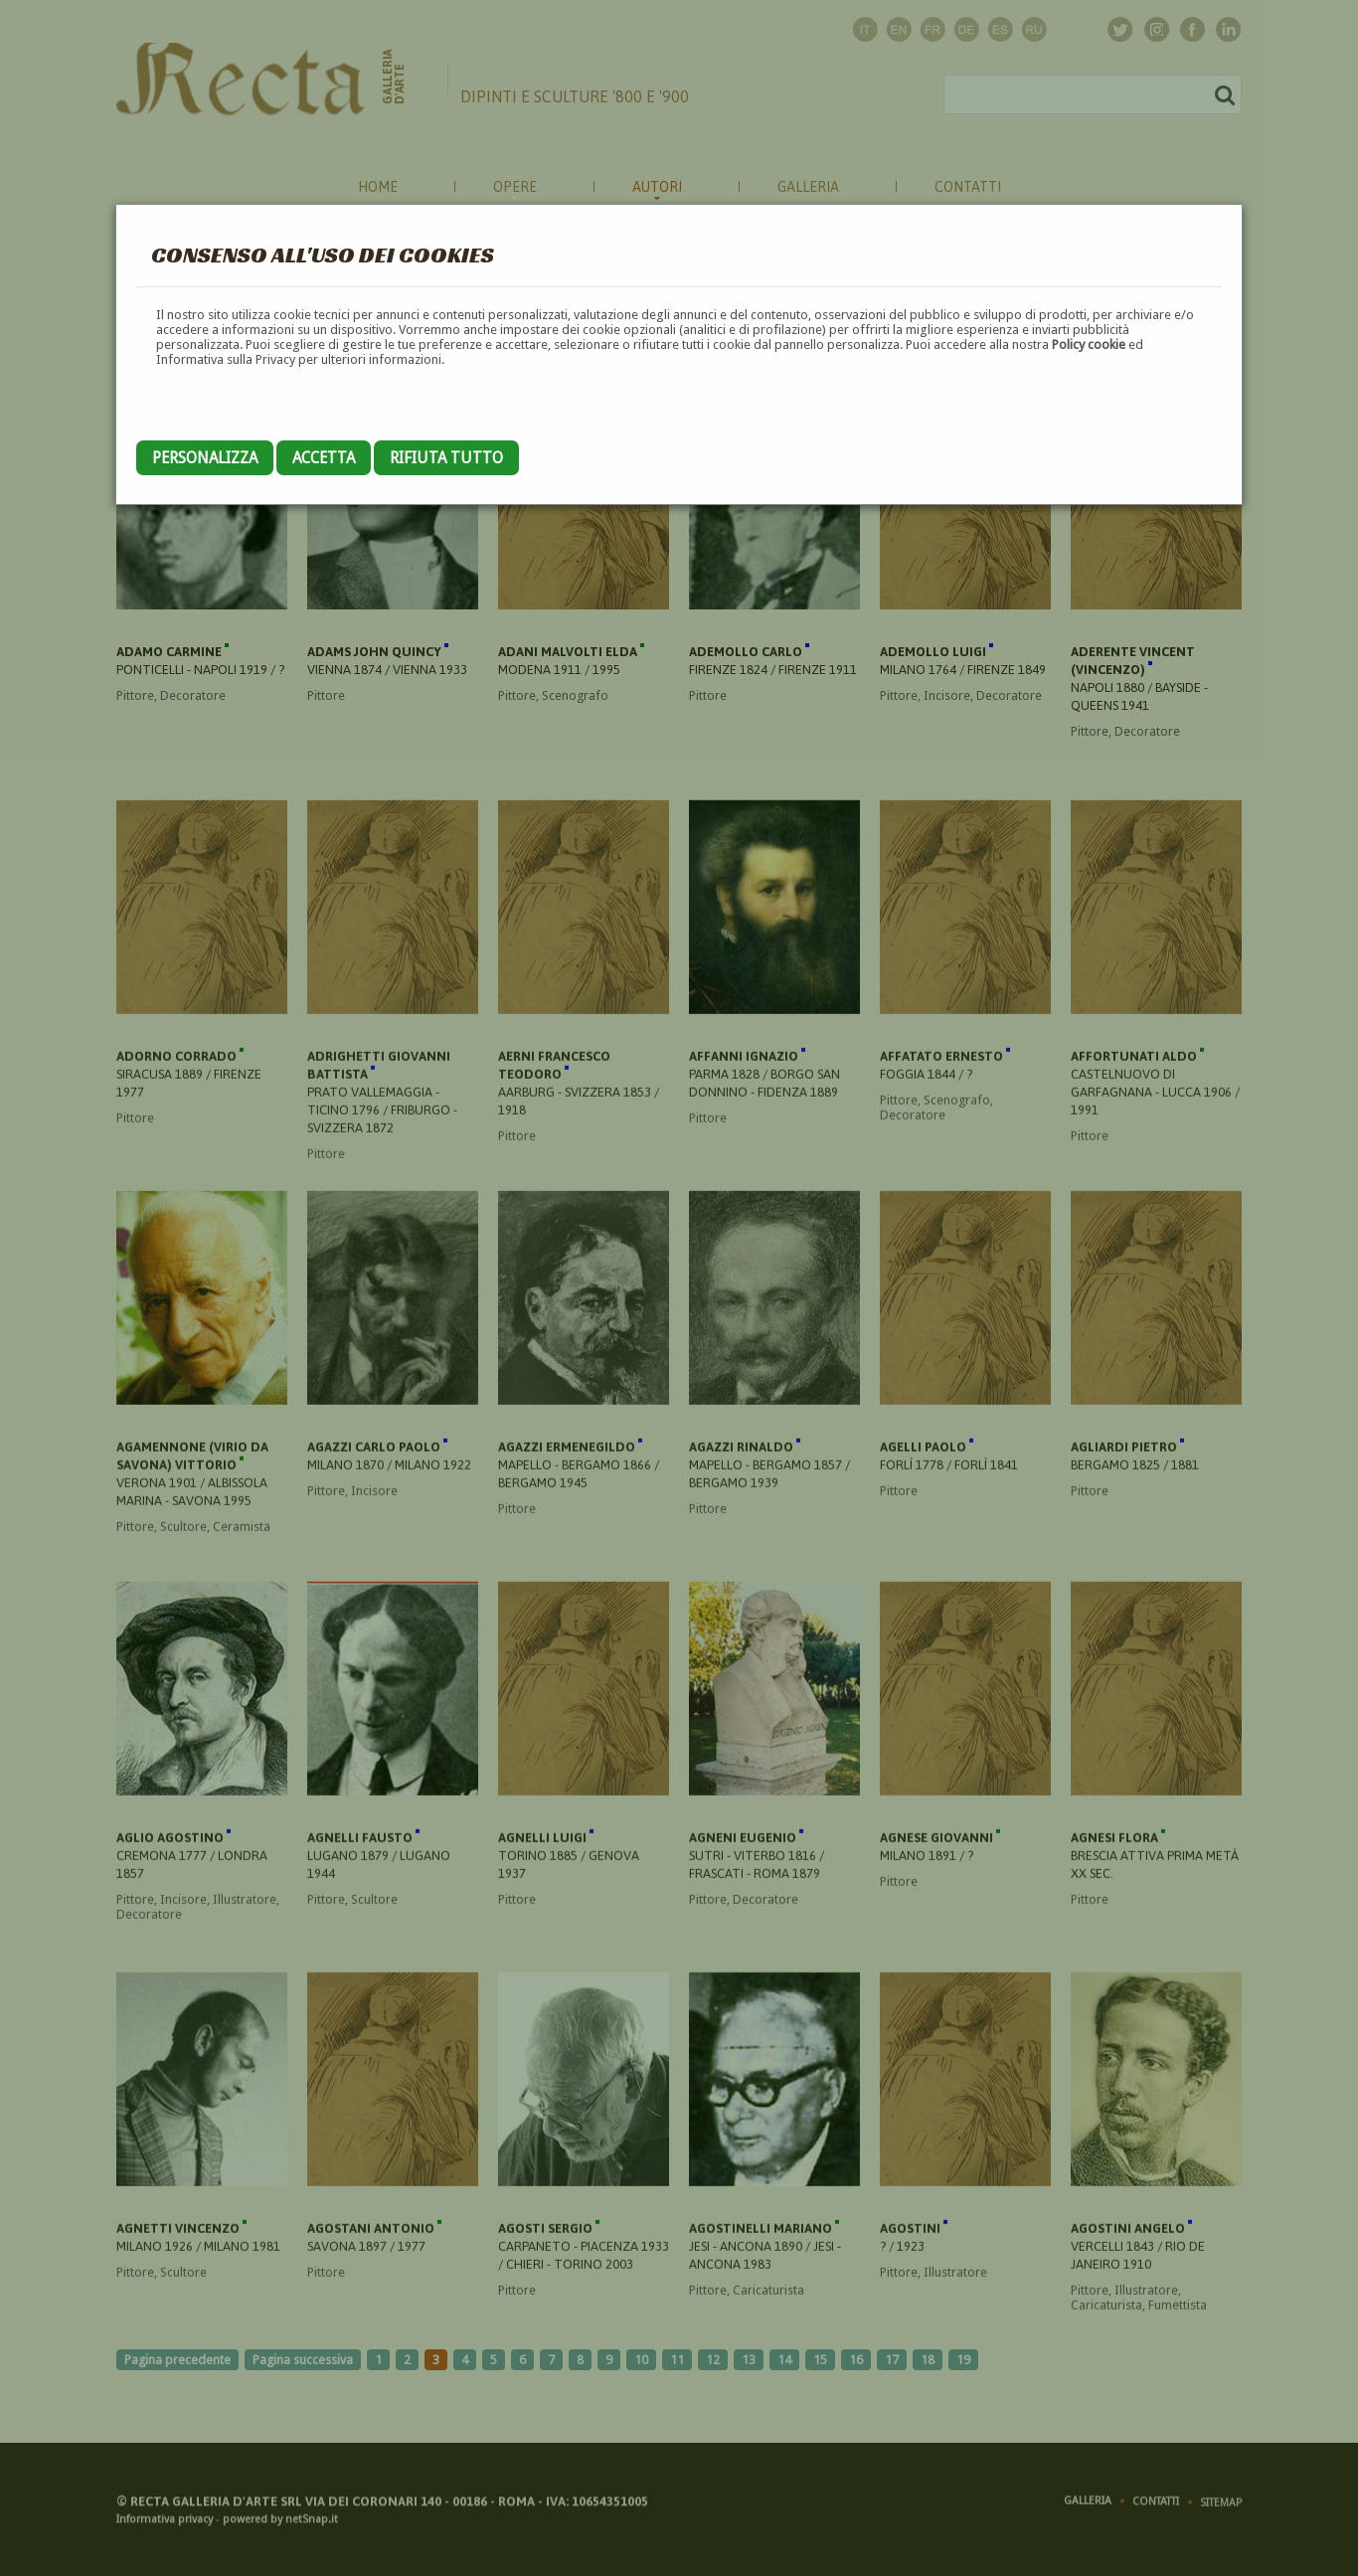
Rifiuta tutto (446, 457)
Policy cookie (1088, 344)
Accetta (323, 457)
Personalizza (204, 457)
